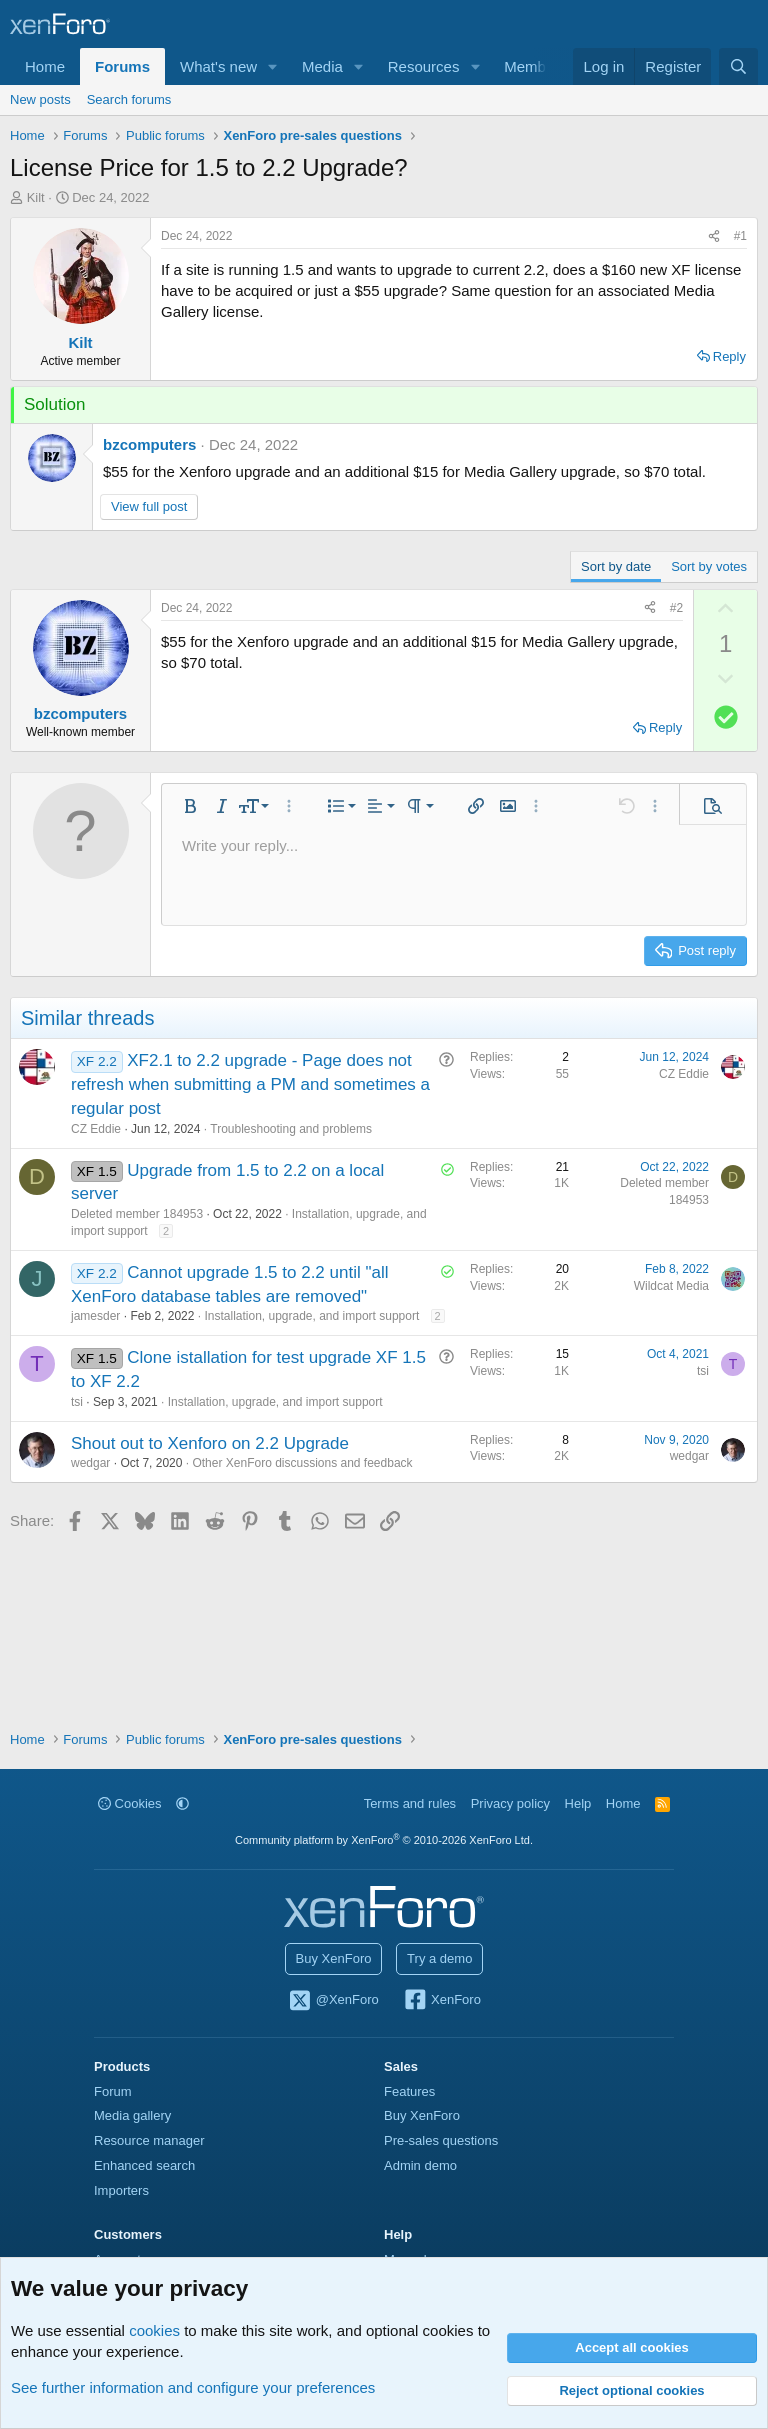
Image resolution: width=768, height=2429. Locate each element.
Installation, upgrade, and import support (311, 1316)
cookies (154, 2330)
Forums (122, 66)
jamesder (95, 1316)
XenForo (441, 2001)
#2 (676, 608)
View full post (149, 506)
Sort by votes (709, 566)
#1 (740, 236)
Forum (113, 2091)
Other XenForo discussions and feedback (302, 1463)
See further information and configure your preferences (193, 2387)
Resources (424, 66)
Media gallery (132, 2115)
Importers (121, 2190)
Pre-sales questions (441, 2140)
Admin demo (420, 2165)
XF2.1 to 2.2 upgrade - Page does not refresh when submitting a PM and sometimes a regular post (250, 1084)
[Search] (738, 66)
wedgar (90, 1463)
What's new (218, 66)
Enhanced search (144, 2165)
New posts (40, 99)
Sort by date (616, 566)
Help (578, 1803)
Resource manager (149, 2140)
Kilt (36, 197)
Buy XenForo (334, 1958)
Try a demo (439, 1958)
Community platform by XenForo (384, 1840)
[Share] (714, 236)
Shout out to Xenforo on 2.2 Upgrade (210, 1443)
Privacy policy (510, 1803)
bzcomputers (149, 444)
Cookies (130, 1803)
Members (535, 66)
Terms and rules (410, 1803)
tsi (77, 1402)
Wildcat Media (671, 1286)
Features (409, 2091)
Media (322, 66)
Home (45, 66)
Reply (729, 356)
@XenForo (333, 2001)
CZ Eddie (96, 1129)
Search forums (129, 99)
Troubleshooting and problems (291, 1129)
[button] (273, 66)
